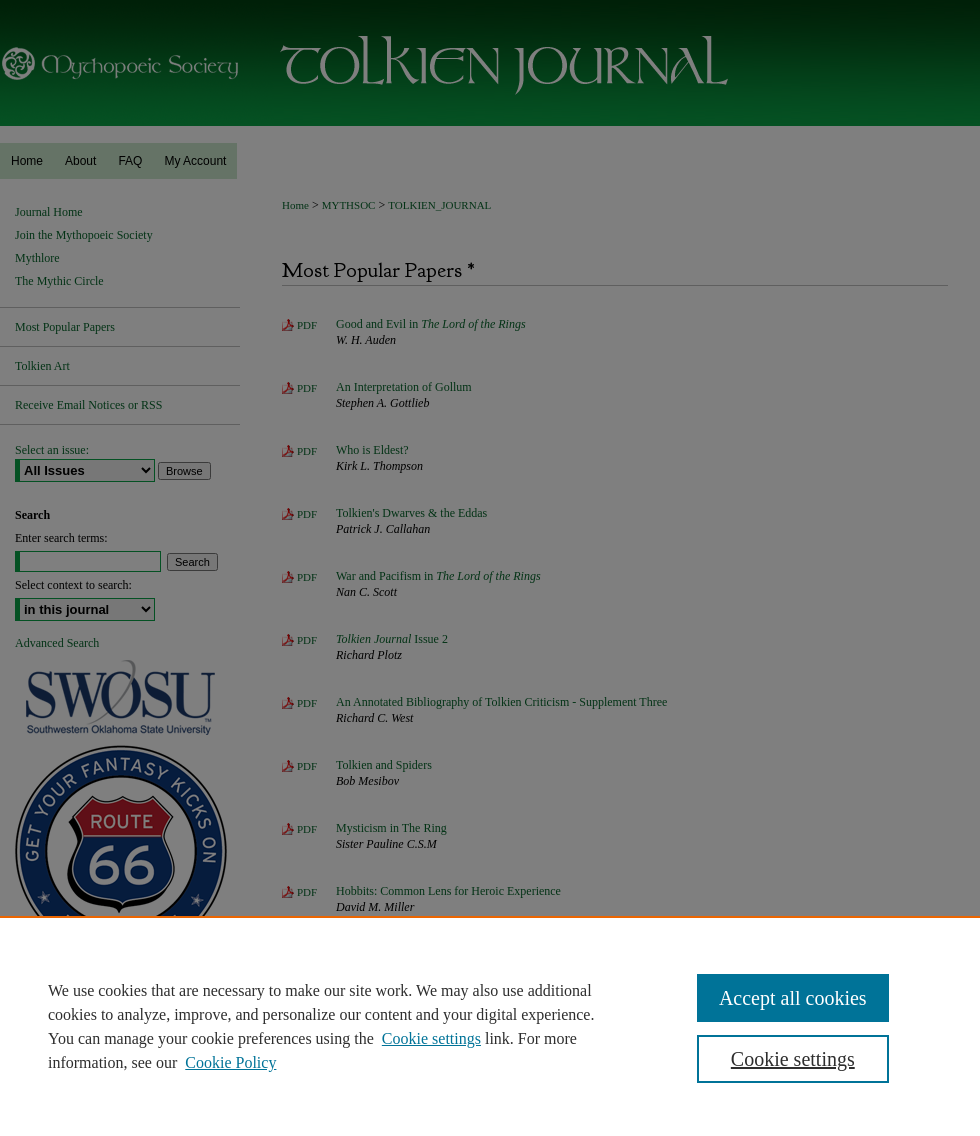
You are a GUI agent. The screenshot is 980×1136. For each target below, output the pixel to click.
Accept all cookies (793, 998)
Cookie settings (431, 1038)
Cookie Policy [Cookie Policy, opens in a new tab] (230, 1062)
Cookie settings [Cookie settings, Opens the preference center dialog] (793, 1059)
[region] (490, 1026)
